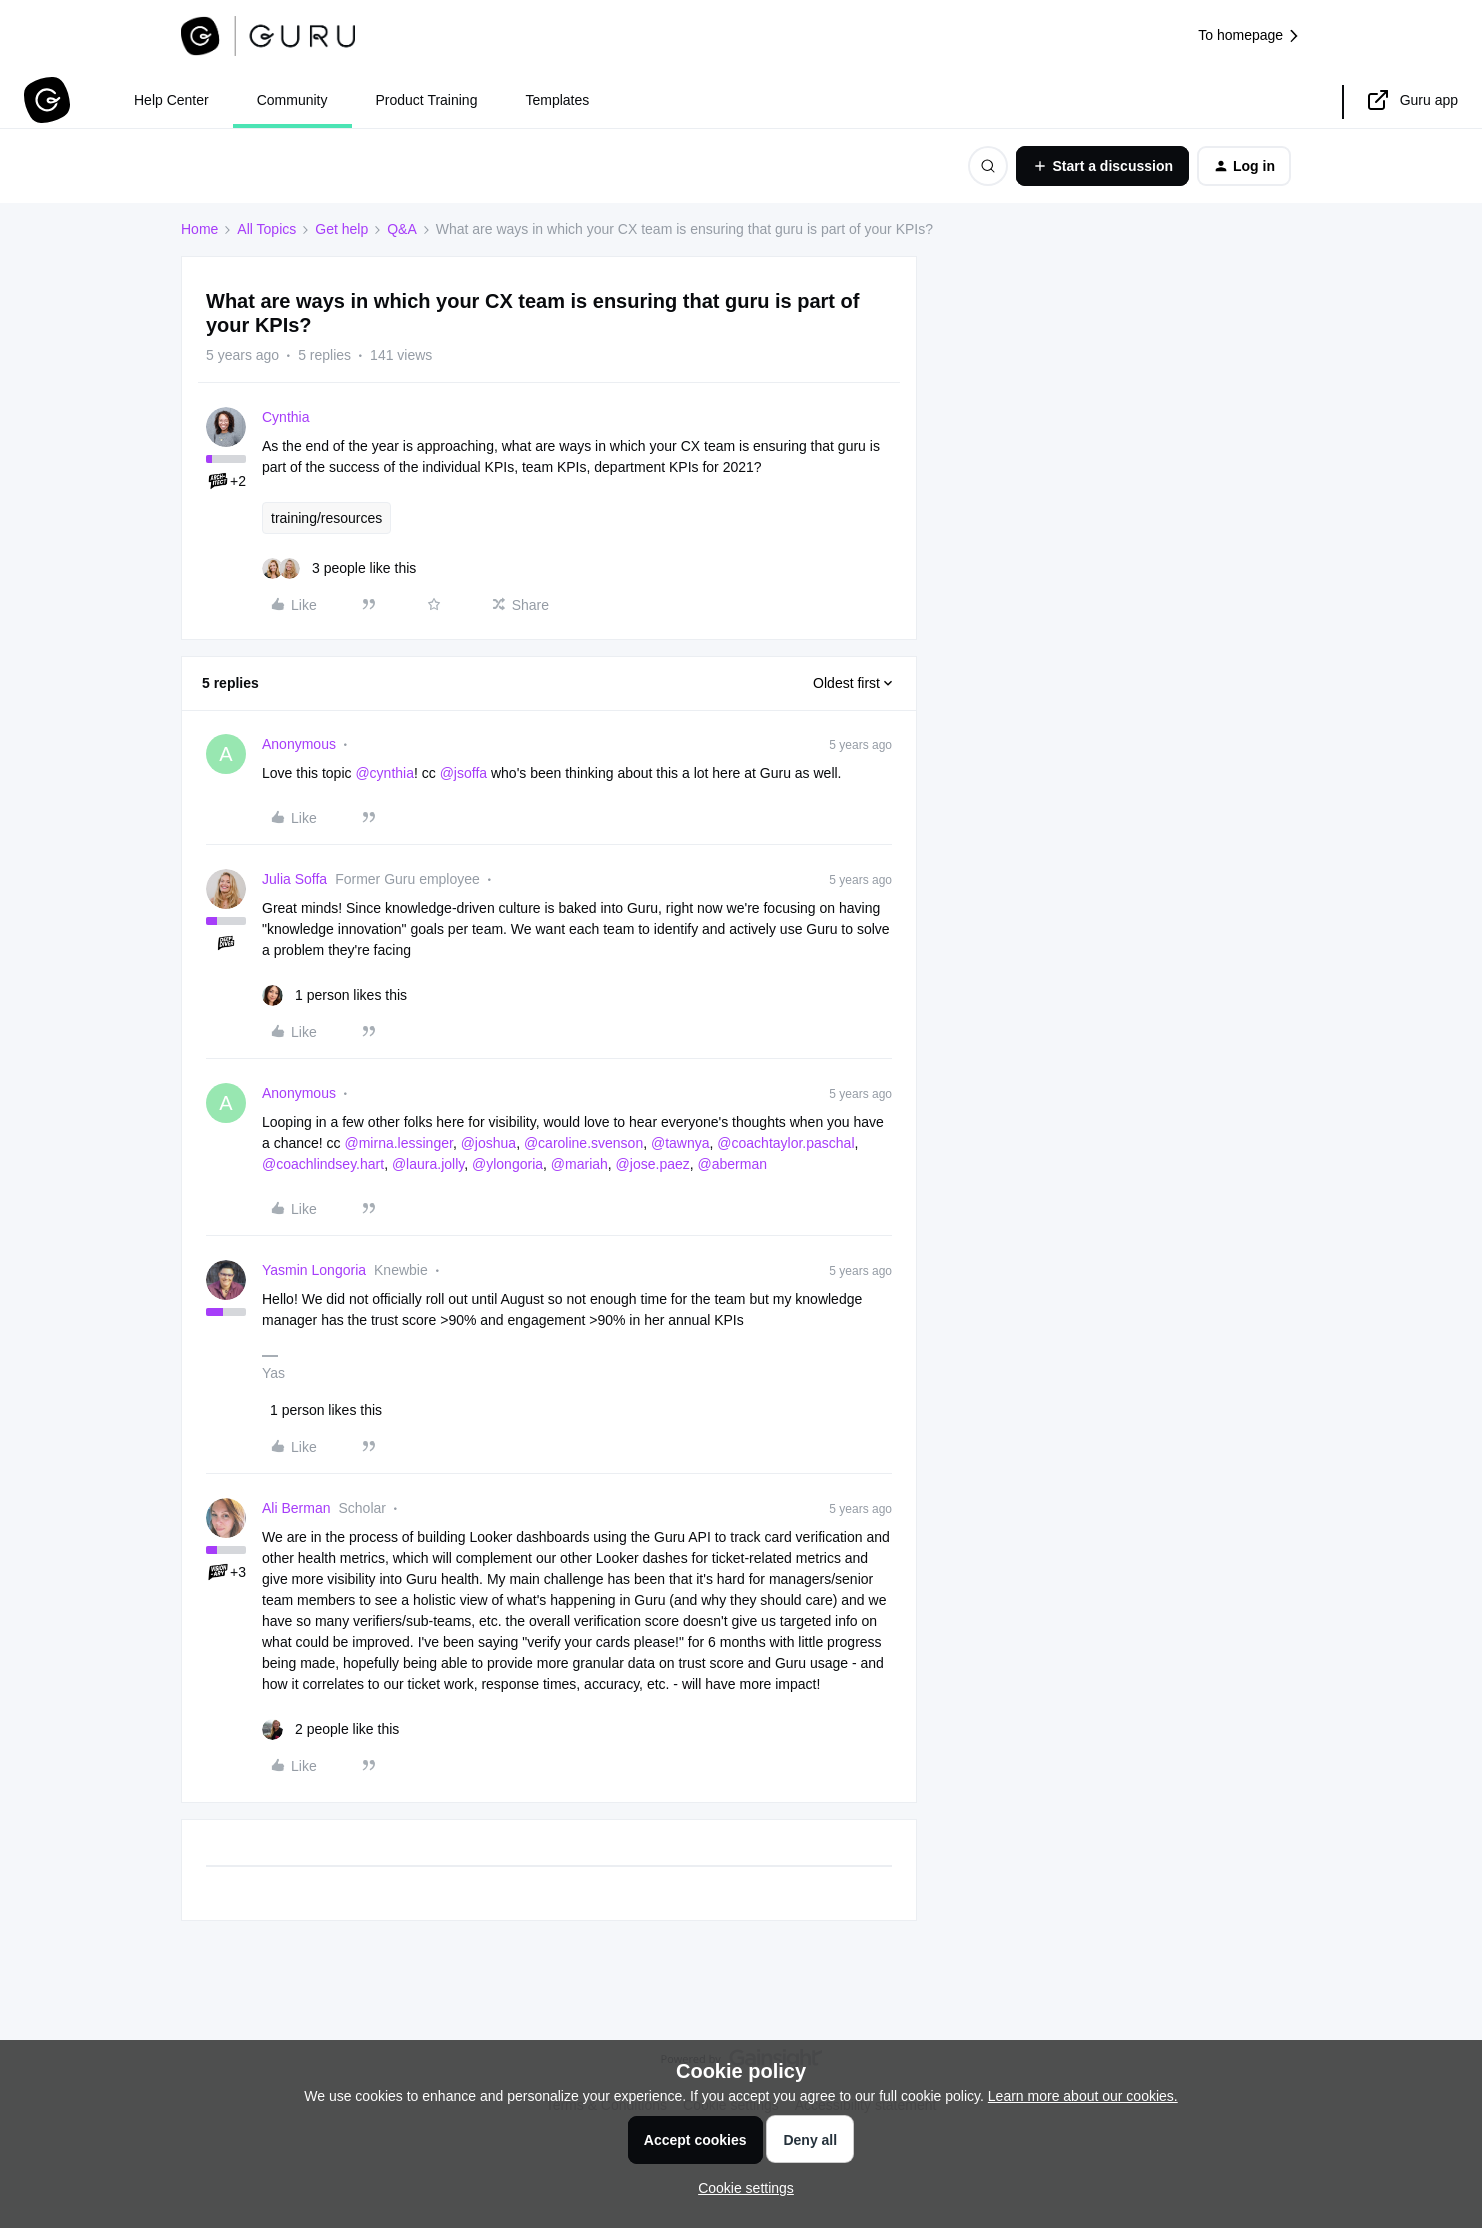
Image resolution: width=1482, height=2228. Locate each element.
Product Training (427, 100)
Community (292, 100)
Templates (557, 100)
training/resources (326, 518)
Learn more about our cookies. (1083, 2096)
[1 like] (334, 995)
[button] (1102, 166)
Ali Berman (296, 1508)
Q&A (402, 229)
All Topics (266, 229)
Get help (341, 229)
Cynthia (285, 417)
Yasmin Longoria (314, 1270)
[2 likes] (330, 1729)
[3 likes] (339, 568)
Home (199, 229)
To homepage (1249, 35)
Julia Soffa (294, 879)
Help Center (171, 100)
